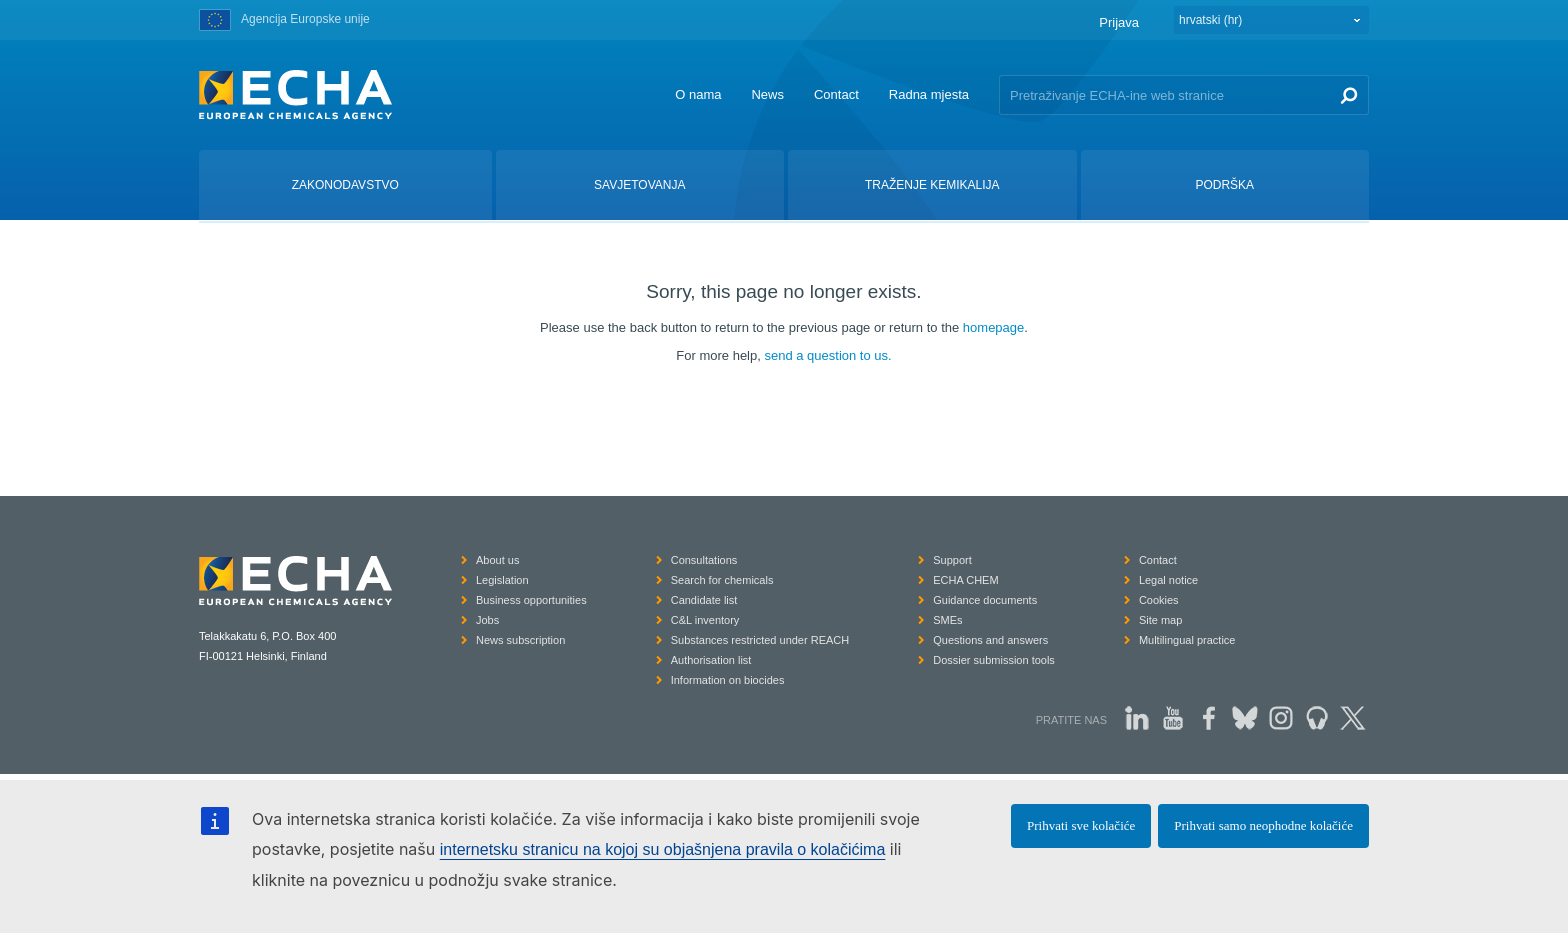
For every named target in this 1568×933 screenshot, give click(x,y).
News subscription (520, 640)
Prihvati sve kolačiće (1081, 825)
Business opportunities (531, 600)
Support (952, 560)
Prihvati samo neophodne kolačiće (1263, 825)
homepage (993, 327)
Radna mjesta (929, 94)
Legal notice (1168, 580)
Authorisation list (711, 660)
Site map (1160, 620)
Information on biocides (728, 680)
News (767, 94)
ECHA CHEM (965, 580)
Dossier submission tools (994, 660)
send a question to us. (827, 355)
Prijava (1119, 22)
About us (497, 560)
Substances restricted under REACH (760, 640)
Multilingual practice (1187, 640)
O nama (698, 94)
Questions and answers (990, 640)
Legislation (502, 580)
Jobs (487, 620)
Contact (836, 94)
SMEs (947, 620)
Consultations (704, 560)
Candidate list (704, 600)
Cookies (1159, 600)
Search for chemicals (722, 580)
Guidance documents (985, 600)
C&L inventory (705, 620)
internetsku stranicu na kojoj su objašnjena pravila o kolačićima (663, 849)
